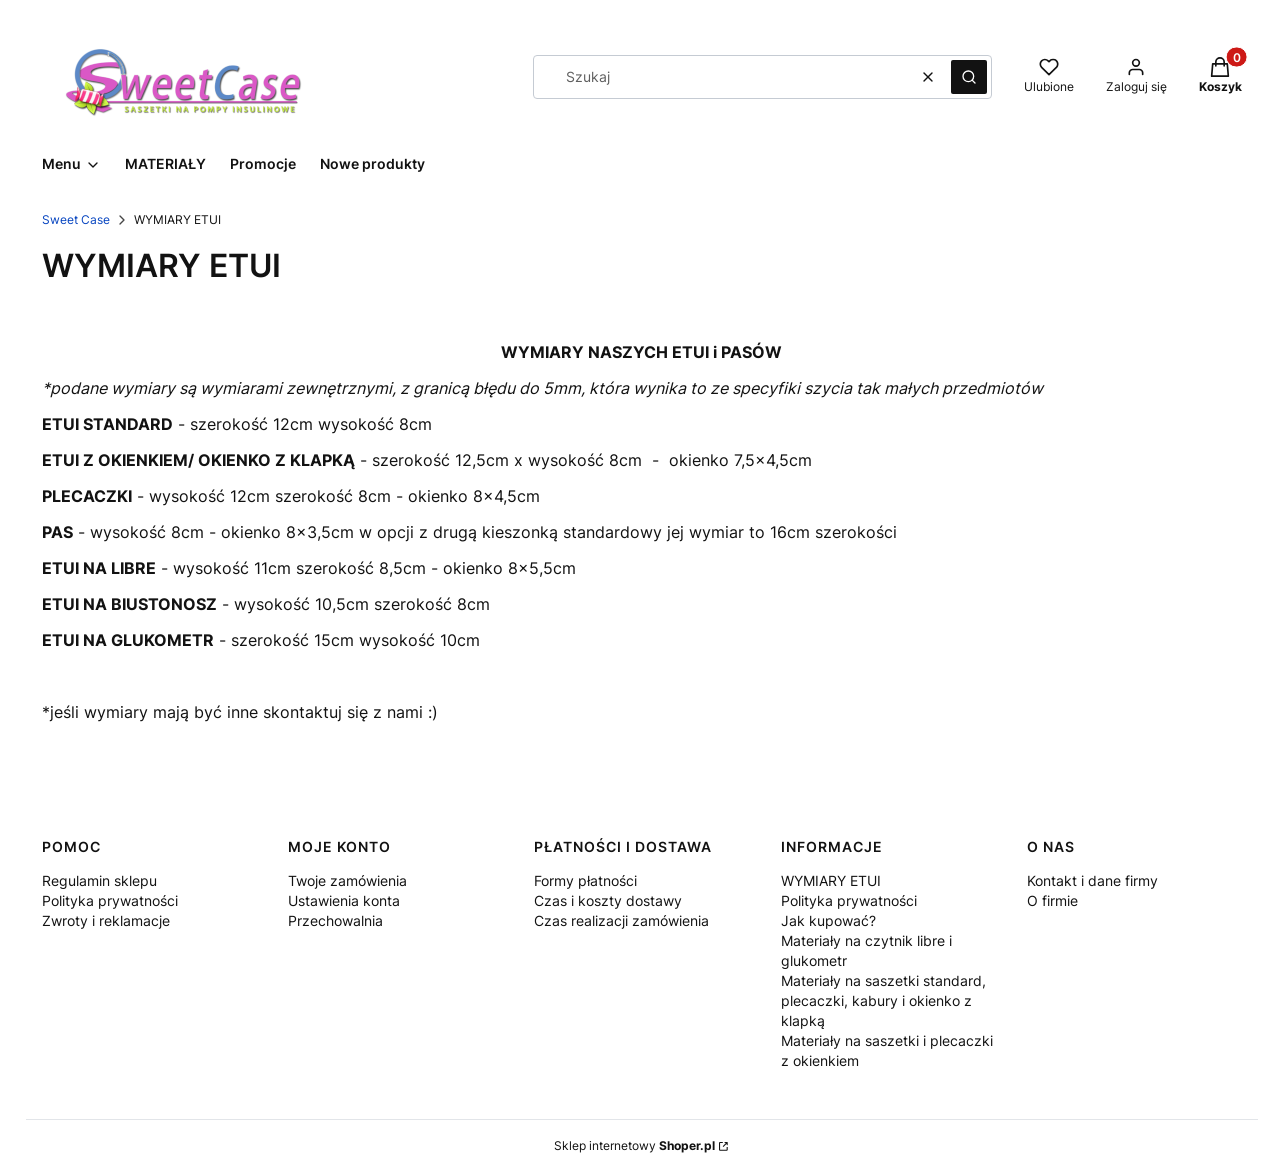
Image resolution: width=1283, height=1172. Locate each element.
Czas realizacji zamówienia (621, 920)
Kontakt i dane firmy (1092, 880)
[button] (969, 77)
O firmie (1052, 900)
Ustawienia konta (344, 900)
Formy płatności (585, 880)
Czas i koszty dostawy (608, 900)
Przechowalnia (335, 920)
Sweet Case (76, 219)
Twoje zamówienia (347, 880)
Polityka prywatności (110, 900)
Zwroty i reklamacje (106, 920)
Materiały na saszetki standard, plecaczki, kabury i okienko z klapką (883, 1000)
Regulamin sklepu (99, 880)
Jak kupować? (828, 920)
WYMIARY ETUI (831, 880)
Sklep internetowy (634, 1145)
